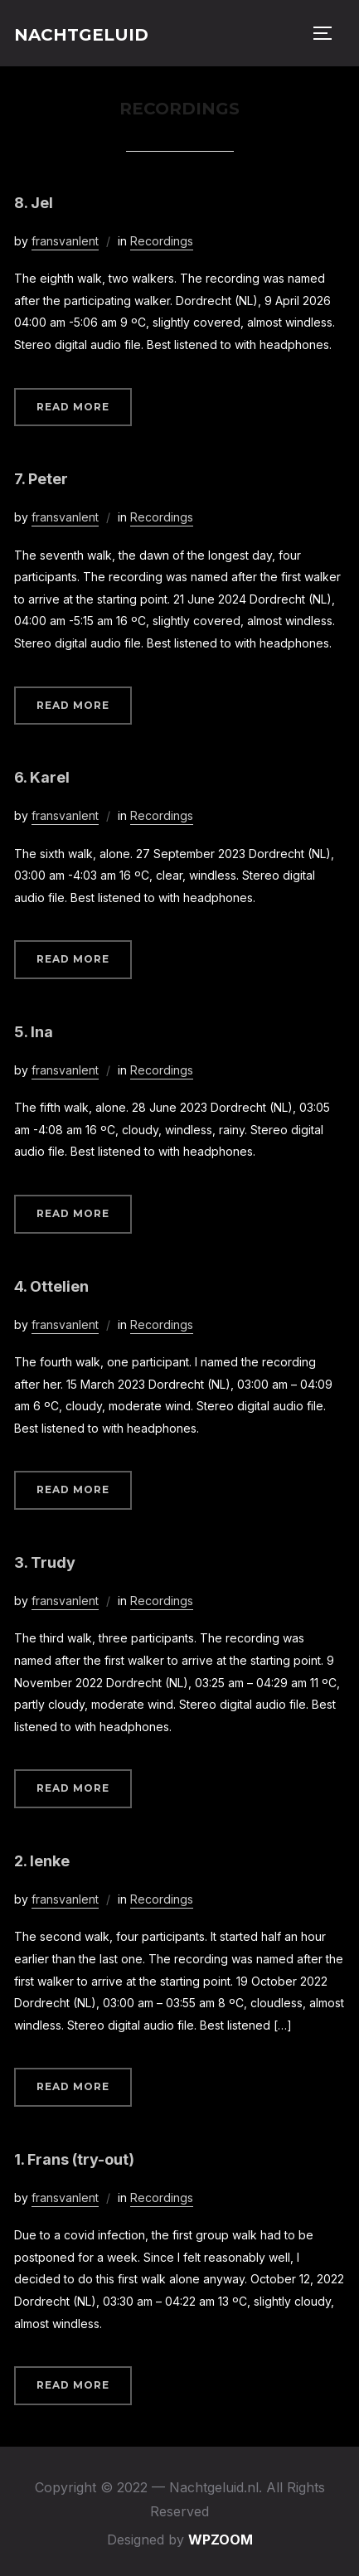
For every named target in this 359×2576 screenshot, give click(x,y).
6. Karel (42, 777)
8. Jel (33, 202)
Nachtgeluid (81, 35)
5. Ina (33, 1032)
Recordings (161, 241)
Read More (72, 406)
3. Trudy (44, 1562)
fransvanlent (65, 241)
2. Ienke (42, 1861)
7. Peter (41, 479)
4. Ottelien (51, 1286)
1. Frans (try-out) (74, 2159)
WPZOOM (220, 2539)
